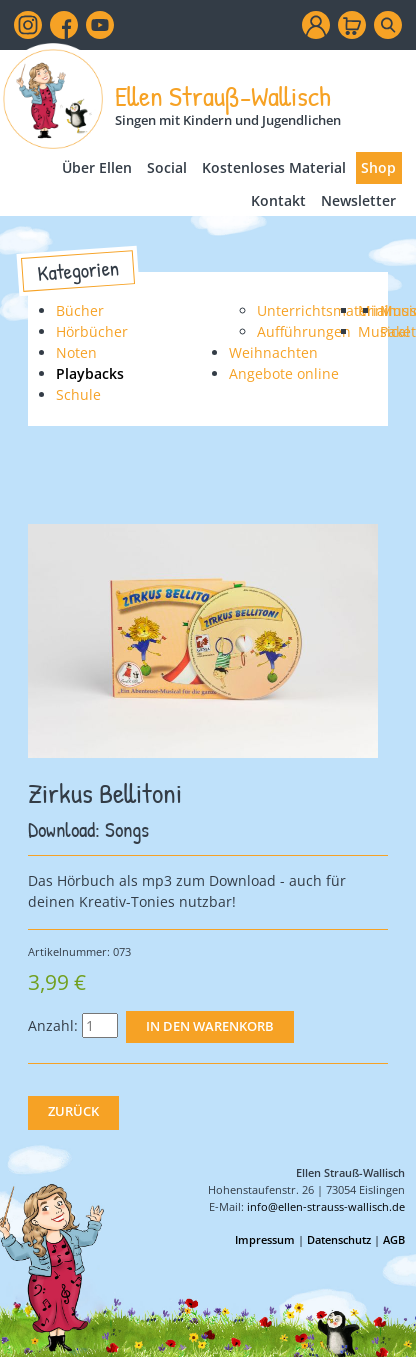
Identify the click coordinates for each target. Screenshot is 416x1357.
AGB (394, 1239)
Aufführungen (304, 331)
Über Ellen (97, 167)
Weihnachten (273, 352)
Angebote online (284, 373)
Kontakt (278, 200)
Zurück (73, 1111)
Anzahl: (53, 1025)
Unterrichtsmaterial (323, 310)
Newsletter (358, 200)
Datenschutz (339, 1239)
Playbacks (90, 373)
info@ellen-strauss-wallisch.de (326, 1206)
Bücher (80, 310)
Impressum (265, 1239)
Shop (378, 167)
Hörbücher (92, 331)
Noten (76, 352)
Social (167, 167)
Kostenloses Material (274, 167)
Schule (78, 394)
